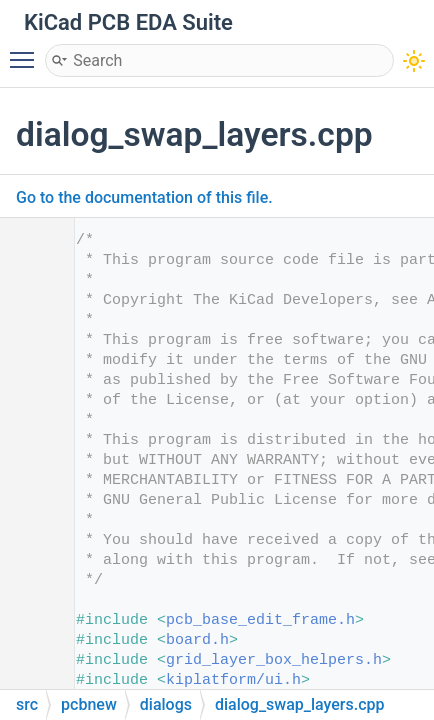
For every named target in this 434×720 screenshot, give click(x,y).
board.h (197, 640)
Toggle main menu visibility (27, 51)
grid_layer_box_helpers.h (274, 660)
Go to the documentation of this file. (144, 197)
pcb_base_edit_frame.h (260, 620)
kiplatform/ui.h (233, 680)
